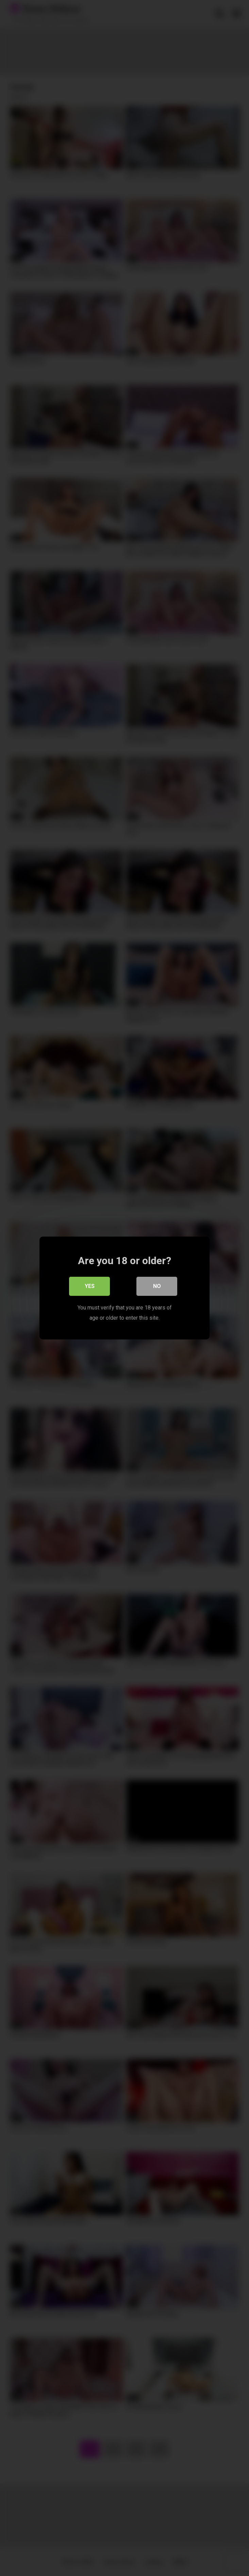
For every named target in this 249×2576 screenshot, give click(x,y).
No (157, 1286)
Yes (90, 1286)
